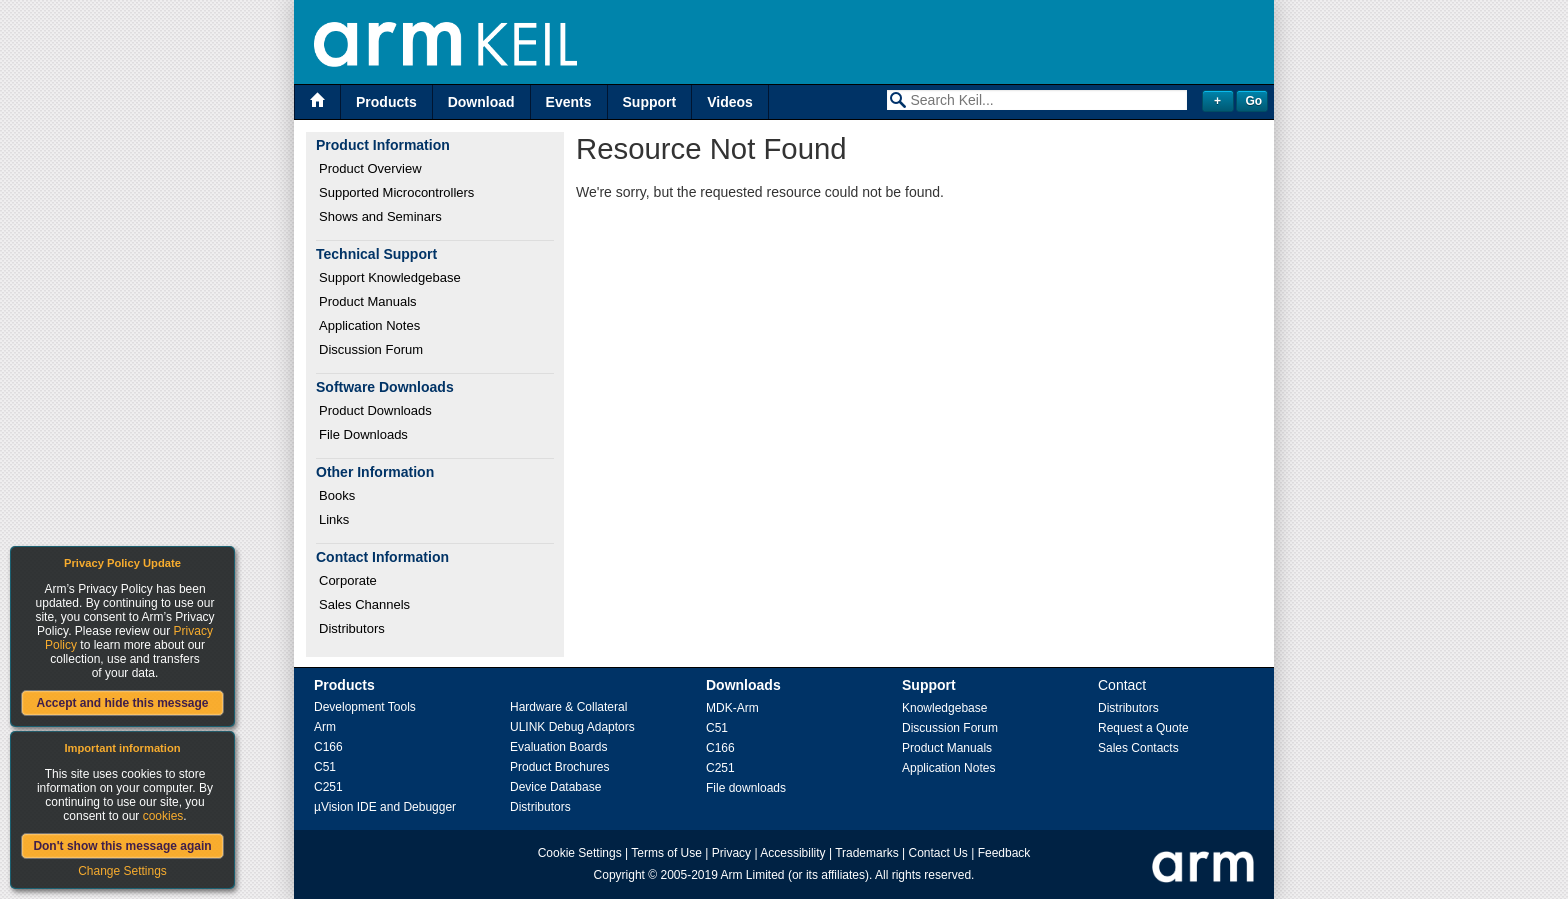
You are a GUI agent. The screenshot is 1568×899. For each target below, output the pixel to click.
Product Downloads (375, 410)
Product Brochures (559, 767)
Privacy (731, 853)
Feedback (1004, 853)
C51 (325, 767)
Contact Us (938, 853)
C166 (328, 747)
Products (386, 102)
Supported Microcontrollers (396, 192)
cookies (163, 816)
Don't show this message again (122, 846)
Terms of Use (666, 853)
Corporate (348, 580)
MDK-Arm (732, 708)
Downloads (743, 685)
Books (337, 495)
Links (334, 519)
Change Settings (122, 871)
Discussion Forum (371, 349)
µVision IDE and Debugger (385, 807)
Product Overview (370, 168)
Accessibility (792, 853)
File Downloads (363, 434)
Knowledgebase (944, 708)
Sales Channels (364, 604)
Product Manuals (368, 301)
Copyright (619, 875)
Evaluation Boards (558, 747)
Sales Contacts (1138, 748)
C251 (328, 787)
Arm (325, 727)
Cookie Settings (580, 853)
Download (481, 102)
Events (569, 102)
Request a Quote (1143, 728)
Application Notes (369, 325)
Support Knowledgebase (390, 277)
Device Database (555, 787)
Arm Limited (753, 875)
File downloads (746, 788)
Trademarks (867, 853)
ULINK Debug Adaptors (572, 727)
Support (650, 102)
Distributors (352, 628)
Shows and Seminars (380, 216)
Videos (730, 102)
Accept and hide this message (122, 703)
